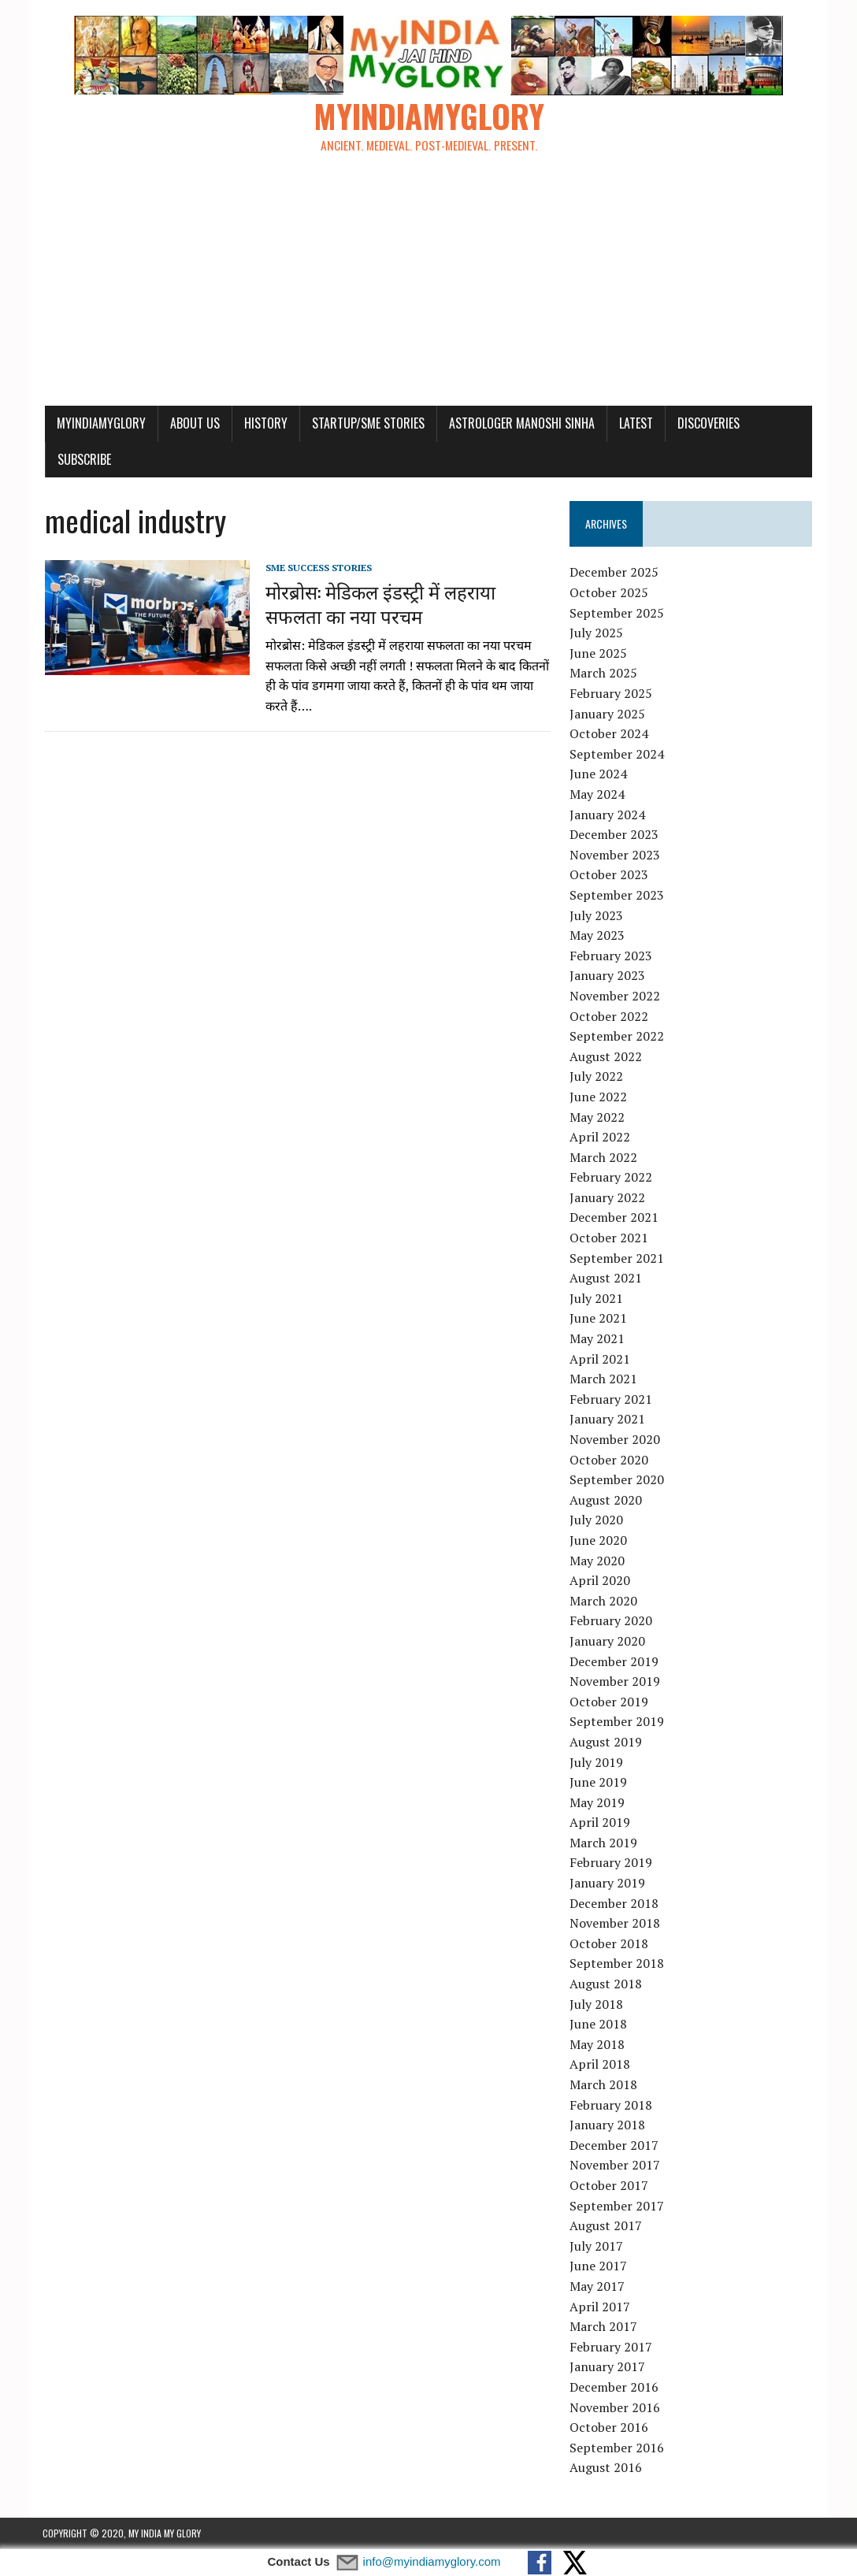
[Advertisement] (428, 288)
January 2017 (607, 2368)
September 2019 (616, 1723)
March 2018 (603, 2085)
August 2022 (605, 1057)
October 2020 (608, 1460)
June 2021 (598, 1319)
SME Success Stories (316, 568)
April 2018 (599, 2065)
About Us (192, 423)
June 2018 (598, 2025)
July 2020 (596, 1521)
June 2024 (598, 775)
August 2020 (605, 1500)
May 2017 (597, 2287)
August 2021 (605, 1279)
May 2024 (597, 795)
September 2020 (616, 1480)
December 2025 (614, 573)
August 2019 (605, 1742)
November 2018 (614, 1924)
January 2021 (607, 1420)
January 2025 (607, 714)
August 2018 (605, 1984)
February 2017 (610, 2347)
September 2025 (616, 613)
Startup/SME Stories (366, 423)
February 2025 (610, 694)
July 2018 (596, 2005)
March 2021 (603, 1380)
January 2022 (607, 1198)
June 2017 (598, 2267)
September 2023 (616, 895)
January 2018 (607, 2125)
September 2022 (616, 1036)
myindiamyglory (98, 423)
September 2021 (616, 1259)
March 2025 (603, 674)
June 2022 (598, 1097)
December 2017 (614, 2146)
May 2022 (597, 1118)
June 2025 (598, 654)
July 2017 (596, 2246)
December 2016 (614, 2387)
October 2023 (608, 876)
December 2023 (614, 835)
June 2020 (598, 1541)
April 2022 (599, 1137)
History (263, 423)
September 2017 (616, 2206)
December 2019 (614, 1662)
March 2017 (603, 2327)
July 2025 (596, 634)
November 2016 (614, 2408)
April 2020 (599, 1581)
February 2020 (610, 1622)
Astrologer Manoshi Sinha (519, 423)
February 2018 (610, 2105)
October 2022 (608, 1017)
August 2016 (605, 2469)
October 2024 (608, 735)
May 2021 (597, 1339)
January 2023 (607, 976)
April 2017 (599, 2307)
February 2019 (610, 1864)
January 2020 (607, 1641)
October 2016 (608, 2428)
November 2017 (614, 2166)
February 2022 (610, 1178)
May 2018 (597, 2045)
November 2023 (614, 855)
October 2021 (608, 1238)
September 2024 (616, 754)
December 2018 (614, 1904)
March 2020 (603, 1601)
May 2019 (597, 1803)
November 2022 (614, 996)
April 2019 (599, 1823)
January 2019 (607, 1883)
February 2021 (610, 1400)
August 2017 (605, 2226)
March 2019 (603, 1843)
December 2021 (614, 1218)
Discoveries (706, 423)
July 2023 (596, 916)
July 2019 (596, 1763)
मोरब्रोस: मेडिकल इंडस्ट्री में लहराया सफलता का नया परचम (378, 603)
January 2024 (607, 815)
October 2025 (608, 593)
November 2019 (614, 1682)
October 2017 (608, 2186)
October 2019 (608, 1702)
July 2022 (596, 1077)
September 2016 (616, 2448)
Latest (634, 423)
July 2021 (596, 1299)
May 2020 (597, 1561)
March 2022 (603, 1158)
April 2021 (599, 1359)
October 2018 (608, 1944)
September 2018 (616, 1964)
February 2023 (610, 956)
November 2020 (614, 1440)
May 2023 (597, 936)
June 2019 (598, 1782)
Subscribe (82, 460)
